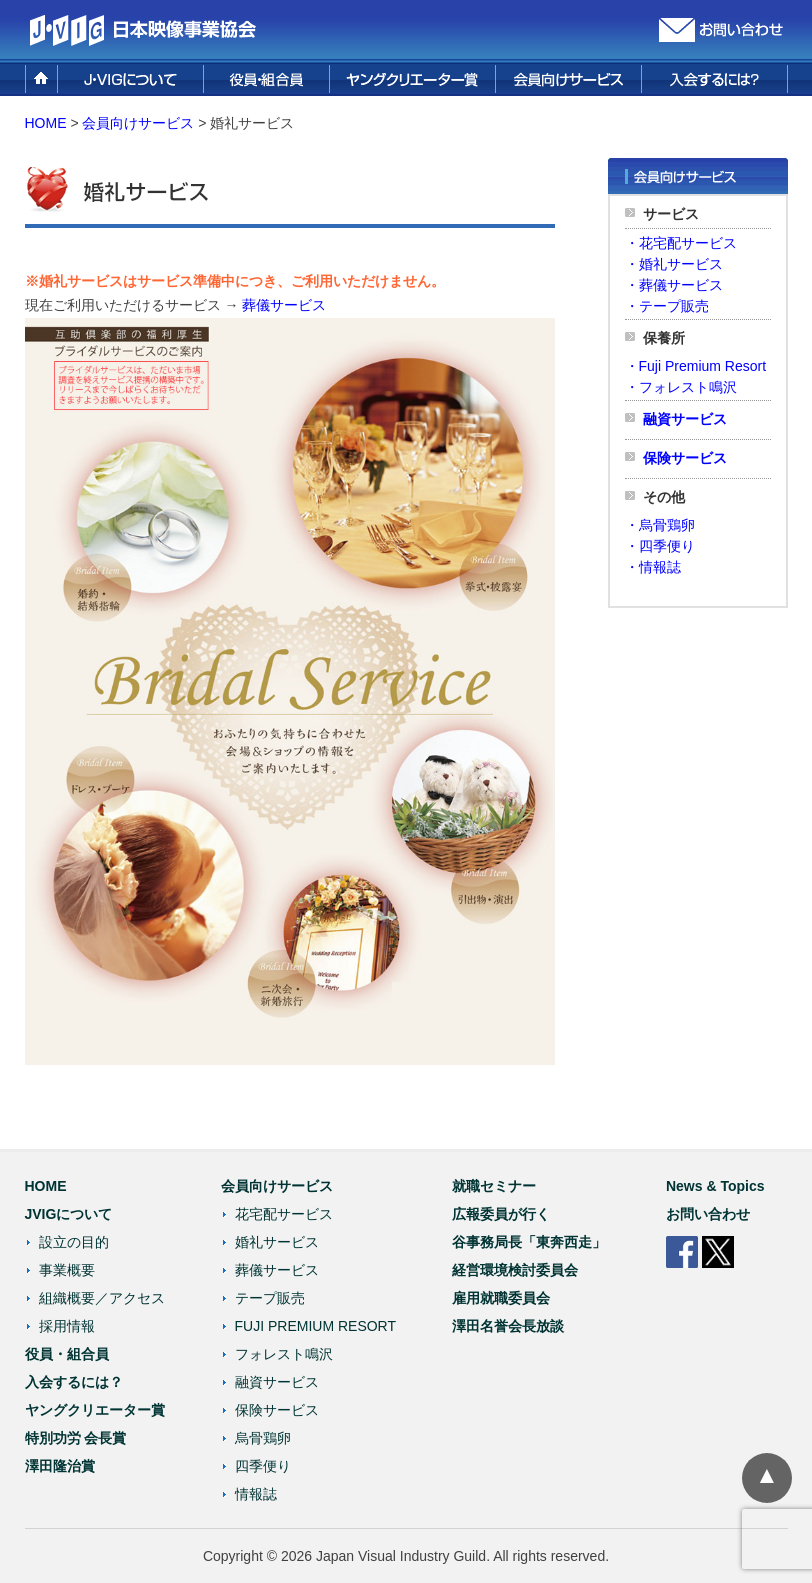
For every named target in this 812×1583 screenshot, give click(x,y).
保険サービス (685, 458)
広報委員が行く (501, 1214)
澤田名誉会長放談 (508, 1326)
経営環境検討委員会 (515, 1270)
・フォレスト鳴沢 (681, 387)
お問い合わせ (708, 1214)
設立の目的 (74, 1242)
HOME (46, 123)
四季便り (263, 1466)
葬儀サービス (284, 305)
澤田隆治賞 (60, 1466)
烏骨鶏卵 (263, 1438)
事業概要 (67, 1270)
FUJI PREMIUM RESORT (316, 1326)
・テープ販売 (667, 306)
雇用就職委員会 (501, 1298)
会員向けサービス (277, 1186)
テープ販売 (270, 1298)
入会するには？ (74, 1382)
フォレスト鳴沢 (284, 1354)
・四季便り (660, 546)
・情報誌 (653, 567)
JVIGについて (69, 1214)
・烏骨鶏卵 (660, 525)
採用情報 (67, 1326)
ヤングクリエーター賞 (95, 1410)
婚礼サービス (277, 1242)
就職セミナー (494, 1186)
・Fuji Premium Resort (696, 366)
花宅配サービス (284, 1214)
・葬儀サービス (674, 285)
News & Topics (715, 1186)
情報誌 (256, 1494)
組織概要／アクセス (102, 1298)
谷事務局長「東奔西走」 (529, 1242)
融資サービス (685, 419)
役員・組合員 (67, 1354)
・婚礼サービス (674, 264)
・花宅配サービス (681, 243)
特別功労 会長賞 (76, 1438)
